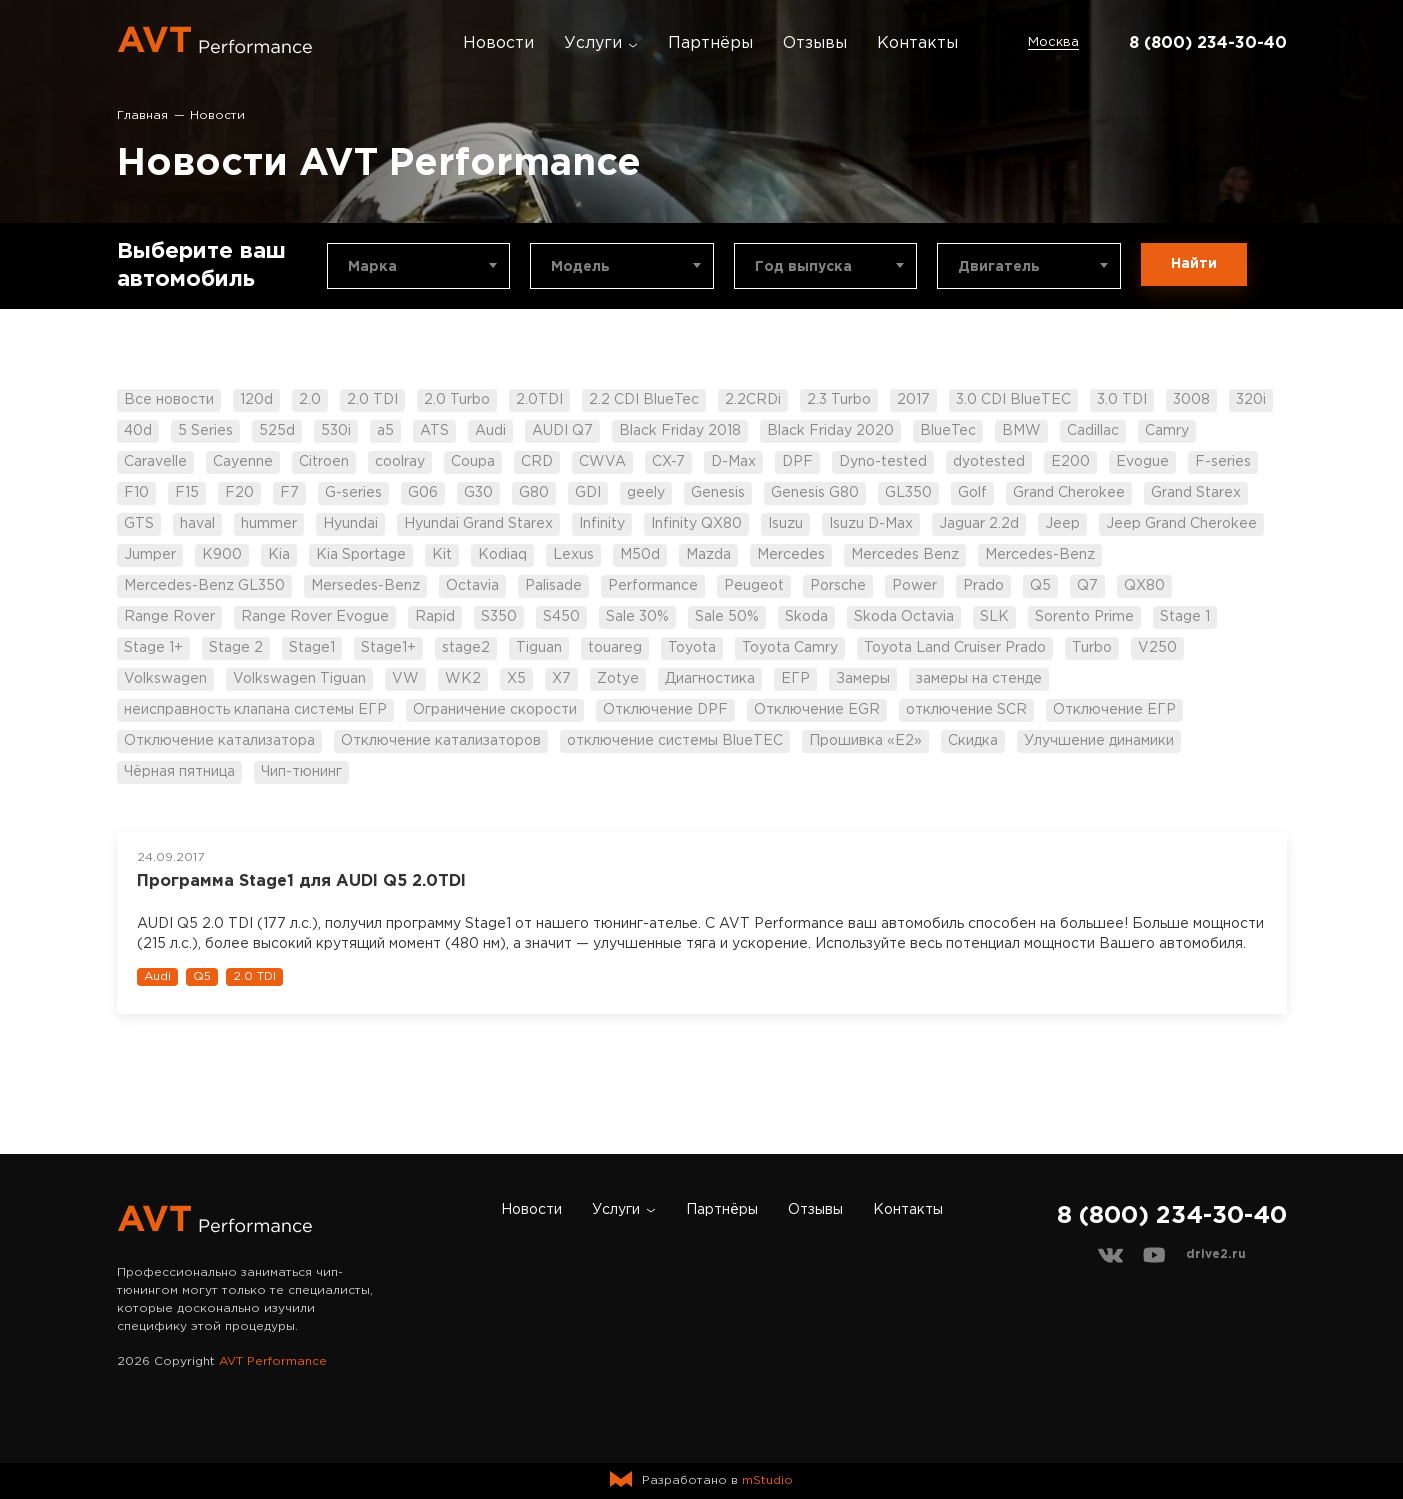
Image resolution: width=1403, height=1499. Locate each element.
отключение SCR (966, 710)
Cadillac (1093, 431)
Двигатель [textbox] (999, 267)
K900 (222, 555)
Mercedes (791, 555)
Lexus (573, 555)
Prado (983, 586)
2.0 (310, 400)
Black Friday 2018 (680, 431)
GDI (588, 493)
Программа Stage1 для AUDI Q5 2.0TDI (301, 881)
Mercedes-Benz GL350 (204, 586)
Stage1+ (388, 648)
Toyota (692, 648)
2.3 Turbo (839, 400)
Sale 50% (727, 617)
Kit (442, 555)
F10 (136, 493)
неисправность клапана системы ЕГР (255, 710)
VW (405, 679)
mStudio (767, 1480)
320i (1251, 400)
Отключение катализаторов (441, 741)
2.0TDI (539, 400)
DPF (797, 462)
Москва (1053, 42)
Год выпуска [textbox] (803, 267)
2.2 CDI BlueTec (644, 400)
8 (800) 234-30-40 (1208, 43)
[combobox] (419, 266)
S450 (561, 617)
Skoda (806, 617)
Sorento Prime (1084, 617)
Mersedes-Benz (365, 586)
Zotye (618, 679)
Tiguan (539, 648)
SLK (994, 617)
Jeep (1062, 524)
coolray (400, 462)
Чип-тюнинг (301, 772)
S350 (499, 617)
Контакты (917, 43)
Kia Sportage (361, 555)
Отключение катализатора (219, 741)
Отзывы (815, 43)
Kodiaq (502, 555)
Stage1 (312, 648)
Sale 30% (637, 617)
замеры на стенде (979, 679)
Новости (498, 43)
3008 (1191, 400)
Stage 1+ (153, 648)
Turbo (1092, 648)
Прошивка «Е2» (865, 741)
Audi (490, 431)
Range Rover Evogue (315, 617)
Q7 (1087, 586)
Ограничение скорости (495, 710)
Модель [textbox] (580, 267)
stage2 (466, 648)
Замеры (863, 679)
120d (256, 400)
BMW (1021, 431)
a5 (385, 431)
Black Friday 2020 (830, 431)
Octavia (472, 586)
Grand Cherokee (1069, 493)
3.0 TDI (1122, 400)
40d (138, 431)
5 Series (205, 431)
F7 (289, 493)
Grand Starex (1196, 493)
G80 (534, 493)
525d (277, 431)
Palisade (553, 586)
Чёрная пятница (179, 772)
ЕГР (795, 679)
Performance (653, 586)
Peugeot (754, 586)
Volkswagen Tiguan (299, 679)
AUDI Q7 (562, 431)
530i (336, 431)
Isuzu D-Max (871, 524)
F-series (1223, 462)
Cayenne (243, 462)
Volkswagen (165, 679)
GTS (139, 524)
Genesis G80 (815, 493)
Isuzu (785, 524)
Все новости (169, 400)
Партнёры (710, 43)
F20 (239, 493)
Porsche (838, 586)
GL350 (908, 493)
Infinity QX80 (696, 524)
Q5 (1040, 586)
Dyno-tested (883, 462)
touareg (615, 648)
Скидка (973, 741)
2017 (913, 400)
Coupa (473, 462)
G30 (478, 493)
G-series (353, 493)
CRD (537, 462)
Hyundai (350, 524)
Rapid (435, 617)
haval (197, 524)
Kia (279, 555)
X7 (561, 679)
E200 (1070, 462)
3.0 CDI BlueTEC (1013, 400)
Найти (1194, 264)
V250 (1157, 648)
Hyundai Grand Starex (478, 524)
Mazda (708, 555)
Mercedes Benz (905, 555)
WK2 (463, 679)
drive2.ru (1216, 1254)
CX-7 (668, 462)
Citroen (324, 462)
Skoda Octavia (904, 617)
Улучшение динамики (1099, 741)
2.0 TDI (372, 400)
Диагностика (710, 679)
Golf (972, 493)
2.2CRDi (753, 400)
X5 (516, 679)
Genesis (718, 493)
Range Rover (169, 617)
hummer (269, 524)
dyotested (989, 462)
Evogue (1142, 462)
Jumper (150, 555)
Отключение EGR (817, 710)
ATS (434, 431)
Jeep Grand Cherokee (1181, 524)
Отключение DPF (665, 710)
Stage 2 (236, 648)
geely (646, 493)
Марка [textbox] (372, 267)
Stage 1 (1185, 617)
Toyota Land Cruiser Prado (955, 648)
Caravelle (155, 462)
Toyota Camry (790, 648)
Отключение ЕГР (1114, 710)
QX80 (1144, 586)
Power (914, 586)
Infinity (602, 524)
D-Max (733, 462)
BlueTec (948, 431)
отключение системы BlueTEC (675, 741)
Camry (1167, 431)
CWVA (602, 462)
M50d (640, 555)
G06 (423, 493)
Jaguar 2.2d (979, 524)
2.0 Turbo (457, 400)
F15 (187, 493)
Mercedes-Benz (1040, 555)
